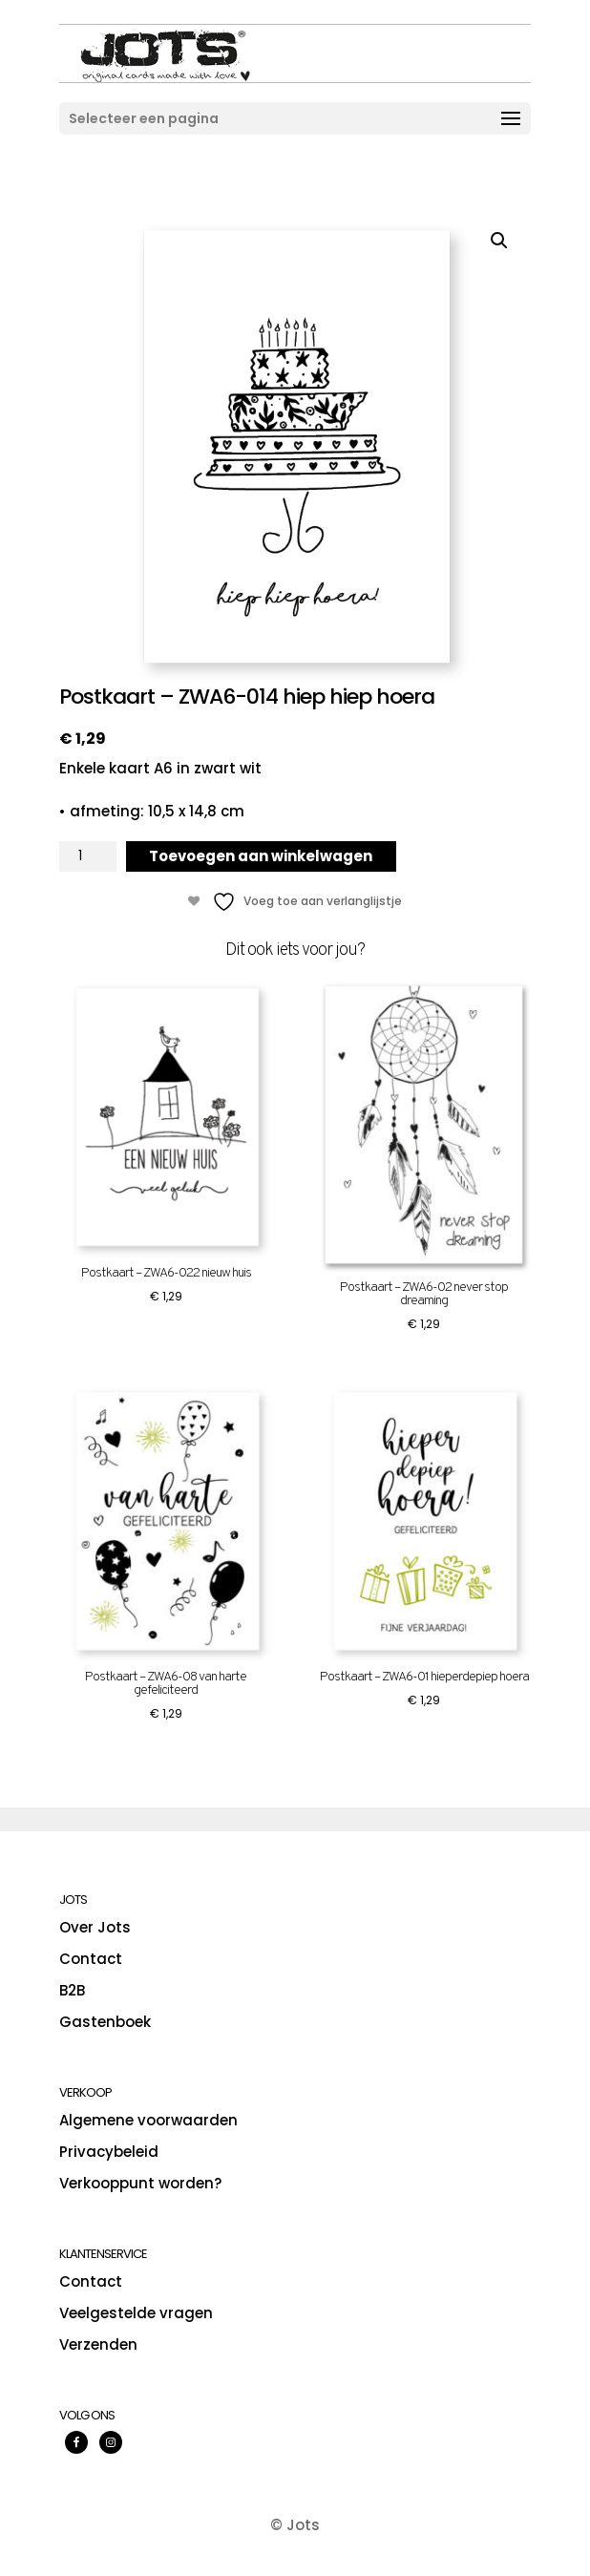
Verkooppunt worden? (140, 2183)
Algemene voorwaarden (148, 2120)
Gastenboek (105, 2022)
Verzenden (98, 2344)
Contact (90, 1959)
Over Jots (95, 1927)
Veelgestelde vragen (136, 2313)
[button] (499, 240)
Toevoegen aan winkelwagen (260, 856)
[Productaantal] (87, 856)
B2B (72, 1990)
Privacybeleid (108, 2152)
